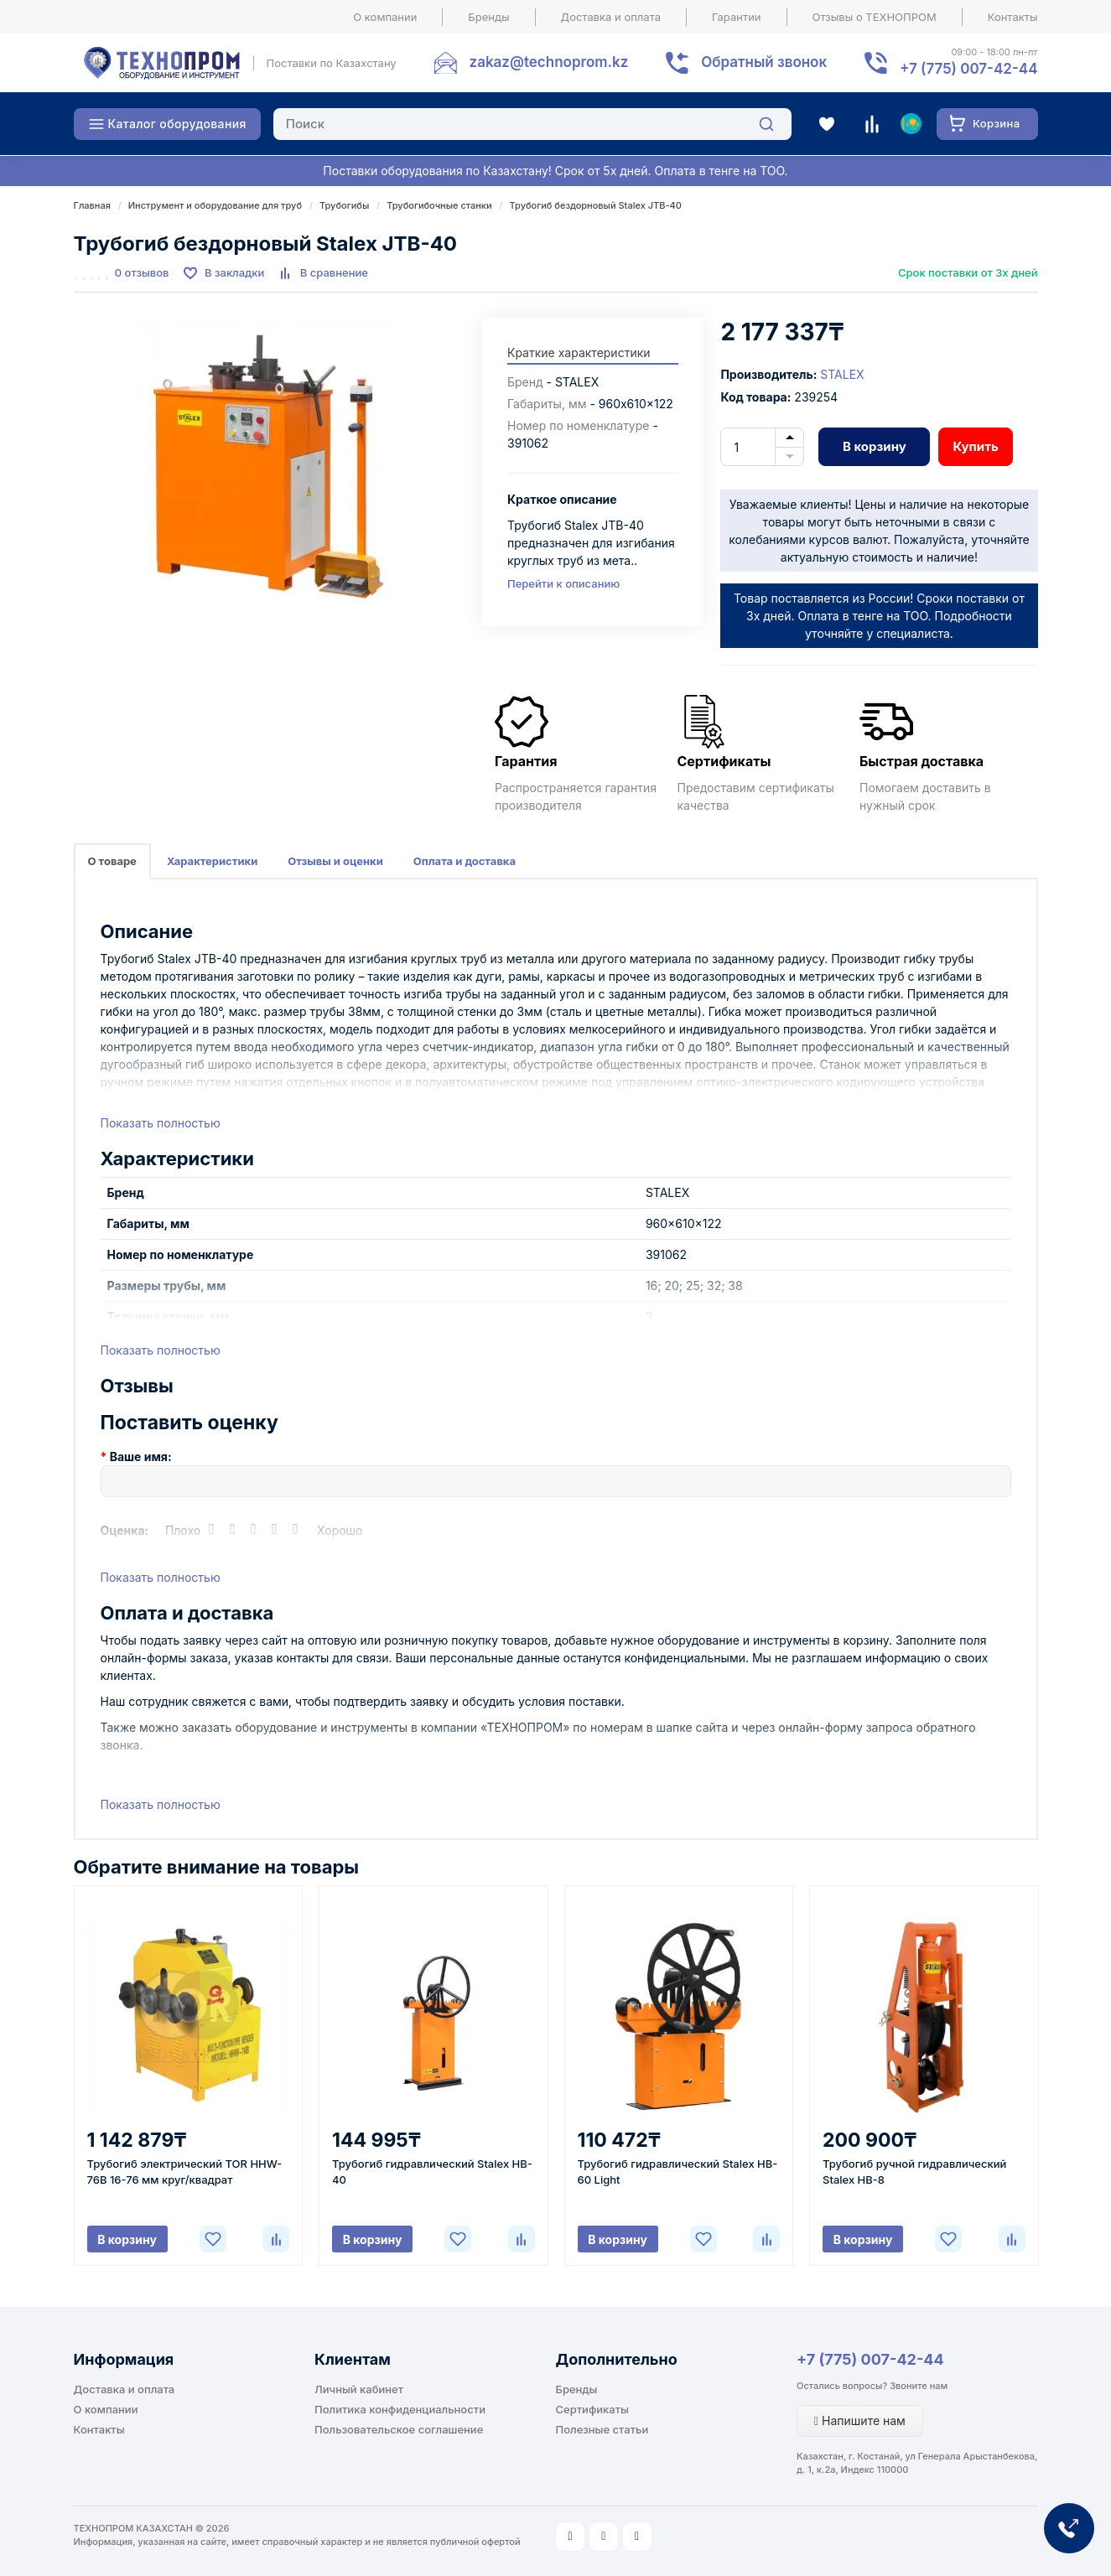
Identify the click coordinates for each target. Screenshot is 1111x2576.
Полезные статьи (602, 2429)
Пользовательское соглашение (398, 2429)
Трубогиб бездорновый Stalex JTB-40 (596, 205)
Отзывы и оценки (335, 861)
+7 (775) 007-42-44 (870, 2359)
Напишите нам (860, 2420)
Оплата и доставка (464, 861)
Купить (975, 446)
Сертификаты (592, 2409)
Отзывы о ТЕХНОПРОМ (874, 16)
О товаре (112, 861)
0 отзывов (142, 272)
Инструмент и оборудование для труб (215, 205)
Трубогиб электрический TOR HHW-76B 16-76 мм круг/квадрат (185, 2171)
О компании (385, 16)
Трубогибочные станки (439, 205)
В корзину (874, 446)
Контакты (1013, 16)
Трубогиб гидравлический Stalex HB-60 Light (678, 2171)
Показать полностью (161, 1123)
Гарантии (736, 16)
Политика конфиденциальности (399, 2409)
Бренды (488, 16)
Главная (92, 205)
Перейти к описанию (563, 583)
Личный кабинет (358, 2389)
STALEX (842, 374)
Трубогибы (344, 205)
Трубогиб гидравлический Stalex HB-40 (432, 2171)
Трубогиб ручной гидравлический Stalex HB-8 (914, 2171)
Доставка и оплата (611, 16)
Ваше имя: (141, 1456)
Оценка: (125, 1530)
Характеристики (212, 861)
